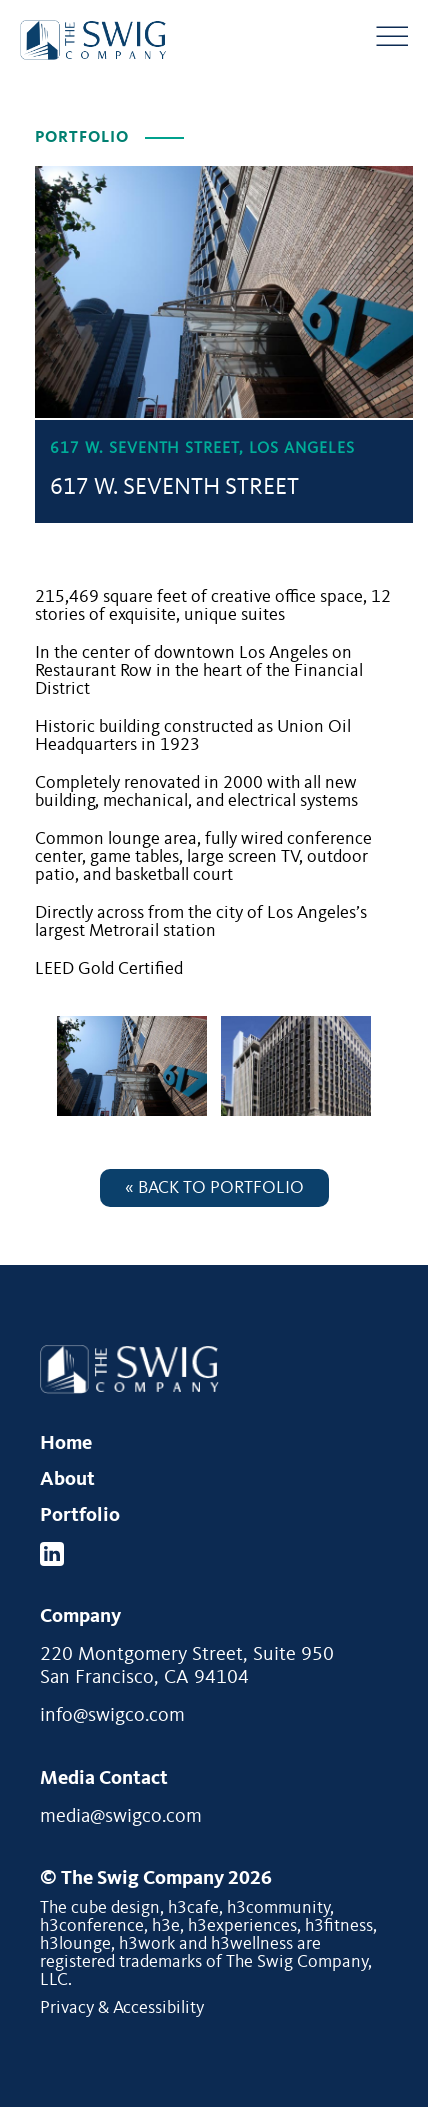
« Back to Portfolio (214, 1188)
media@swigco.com (121, 1817)
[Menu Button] (392, 36)
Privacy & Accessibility (122, 2008)
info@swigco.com (112, 1716)
